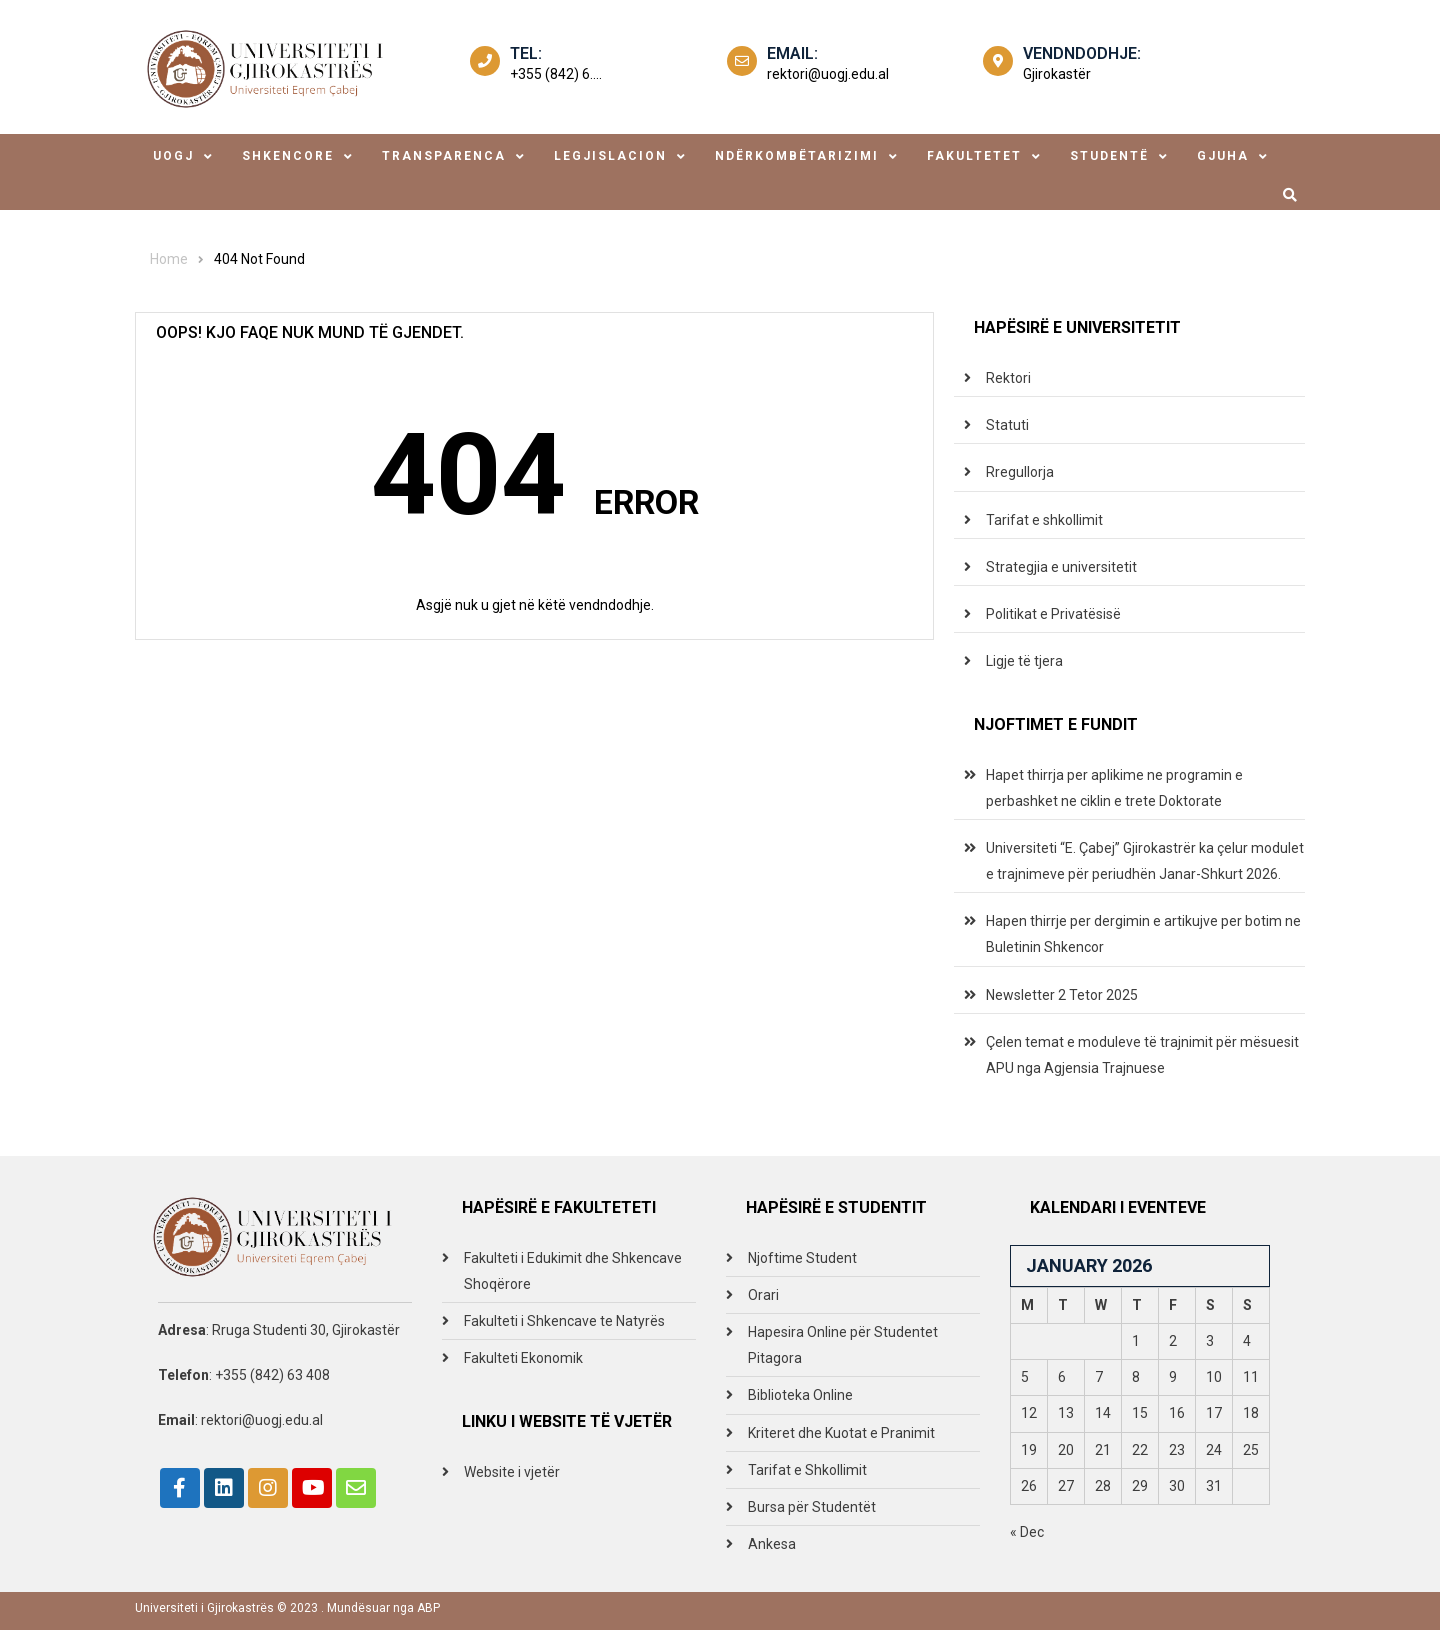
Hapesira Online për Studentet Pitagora (843, 1345)
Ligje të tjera (1024, 661)
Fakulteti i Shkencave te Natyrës (564, 1321)
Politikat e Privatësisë (1053, 614)
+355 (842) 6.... (556, 74)
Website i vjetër (512, 1472)
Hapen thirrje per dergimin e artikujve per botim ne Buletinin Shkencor (1143, 934)
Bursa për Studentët (812, 1507)
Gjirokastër (1057, 74)
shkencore (288, 156)
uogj (173, 156)
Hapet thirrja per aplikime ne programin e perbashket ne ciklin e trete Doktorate (1114, 788)
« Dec (1027, 1532)
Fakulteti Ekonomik (523, 1358)
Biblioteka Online (800, 1395)
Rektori (1008, 378)
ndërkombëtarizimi (797, 156)
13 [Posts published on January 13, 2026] (1066, 1413)
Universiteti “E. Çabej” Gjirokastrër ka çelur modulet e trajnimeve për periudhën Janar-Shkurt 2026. (1145, 861)
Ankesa (772, 1544)
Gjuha (1223, 156)
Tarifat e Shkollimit (807, 1470)
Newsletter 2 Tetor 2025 (1062, 995)
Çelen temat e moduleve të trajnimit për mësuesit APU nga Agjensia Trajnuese (1142, 1055)
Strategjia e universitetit (1061, 567)
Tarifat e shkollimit (1044, 520)
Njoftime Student (802, 1258)
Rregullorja (1020, 472)
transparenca (444, 156)
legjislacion (610, 156)
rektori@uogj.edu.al (828, 74)
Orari (763, 1295)
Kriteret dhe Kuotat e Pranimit (841, 1433)
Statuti (1007, 425)
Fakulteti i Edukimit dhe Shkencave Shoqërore (573, 1271)
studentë (1109, 156)
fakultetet (974, 156)
